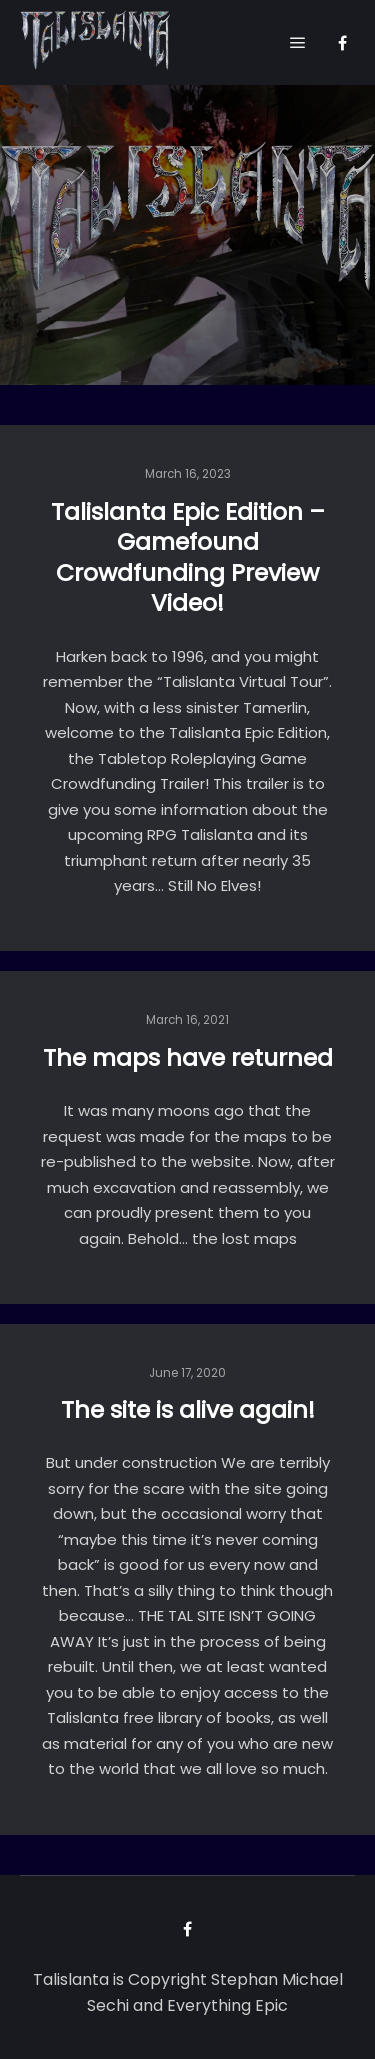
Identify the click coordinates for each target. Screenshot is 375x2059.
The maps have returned (188, 1057)
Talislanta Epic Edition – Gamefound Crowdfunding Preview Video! (188, 557)
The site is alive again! (188, 1409)
